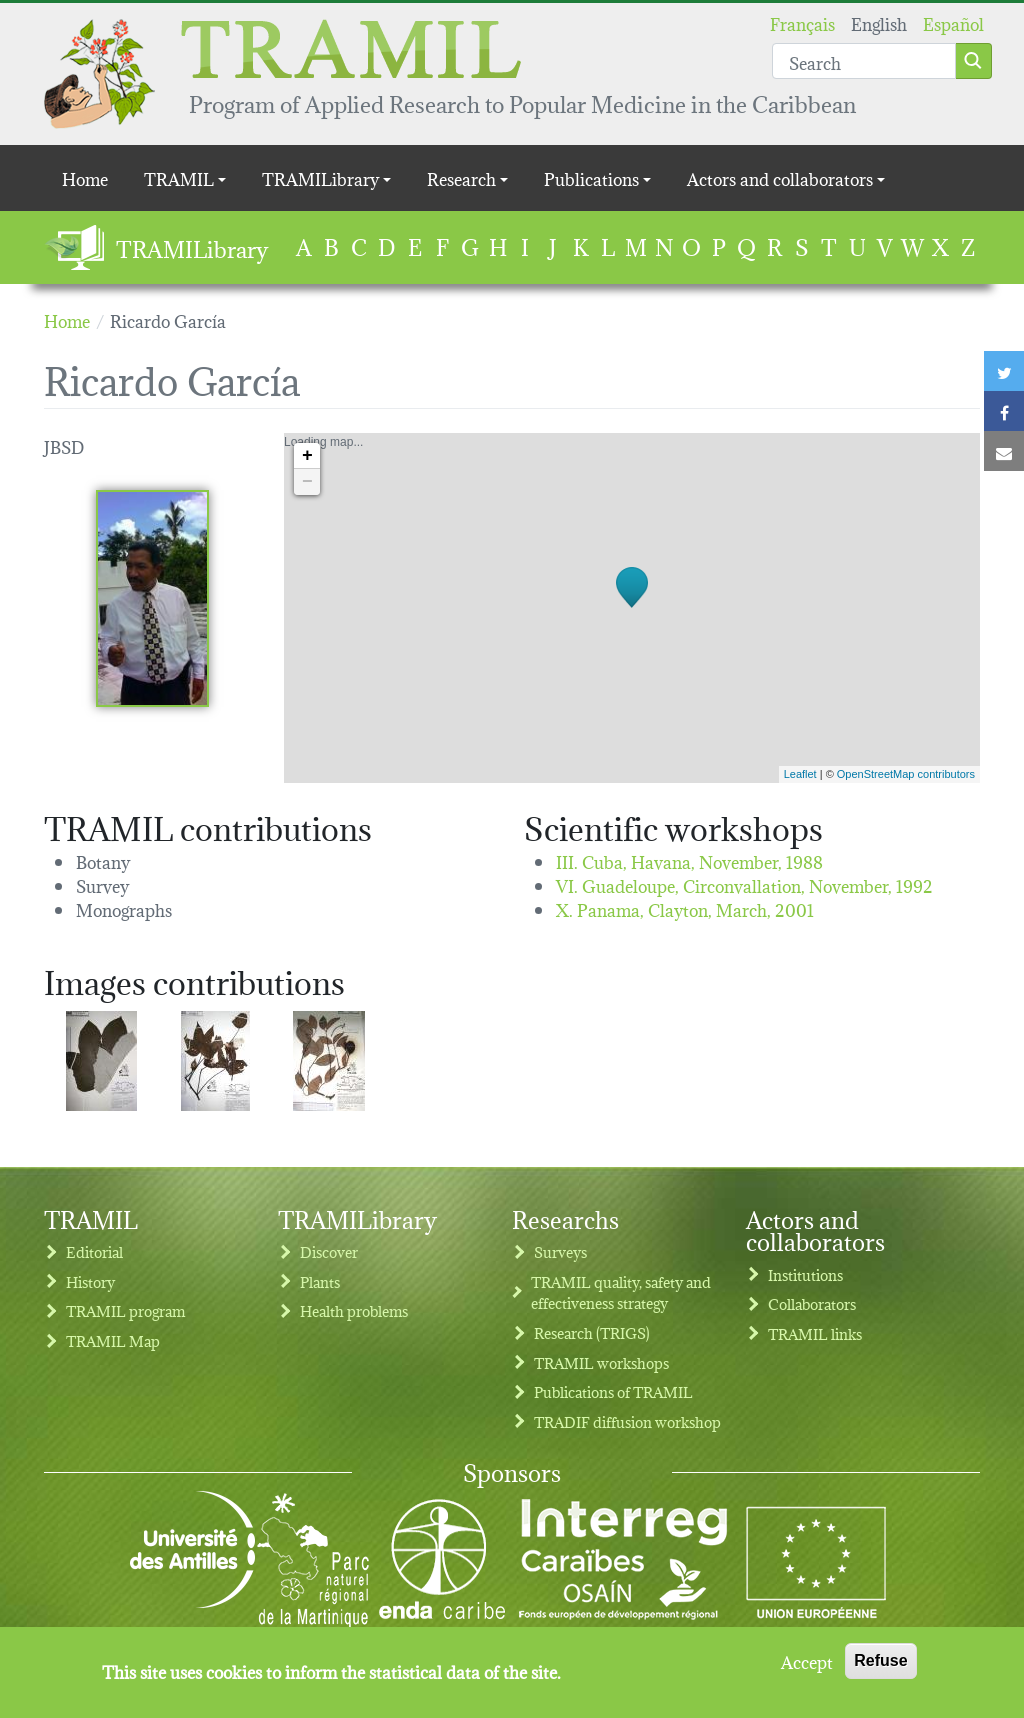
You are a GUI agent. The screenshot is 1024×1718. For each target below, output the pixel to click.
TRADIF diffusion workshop (627, 1421)
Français (802, 22)
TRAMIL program (125, 1310)
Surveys (560, 1251)
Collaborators (812, 1303)
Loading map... (629, 608)
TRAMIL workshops (601, 1362)
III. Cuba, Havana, (689, 860)
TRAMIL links (815, 1333)
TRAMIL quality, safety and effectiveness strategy (621, 1292)
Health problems (354, 1310)
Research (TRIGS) (592, 1332)
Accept (807, 1667)
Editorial (94, 1251)
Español (953, 22)
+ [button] (307, 456)
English (879, 22)
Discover (329, 1251)
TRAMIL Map (113, 1340)
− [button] (307, 482)
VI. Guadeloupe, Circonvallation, (744, 884)
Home (85, 177)
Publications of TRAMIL (613, 1391)
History (90, 1281)
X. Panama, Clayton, (685, 908)
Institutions (805, 1274)
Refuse (880, 1666)
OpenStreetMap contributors (906, 774)
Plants (320, 1281)
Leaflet (800, 774)
